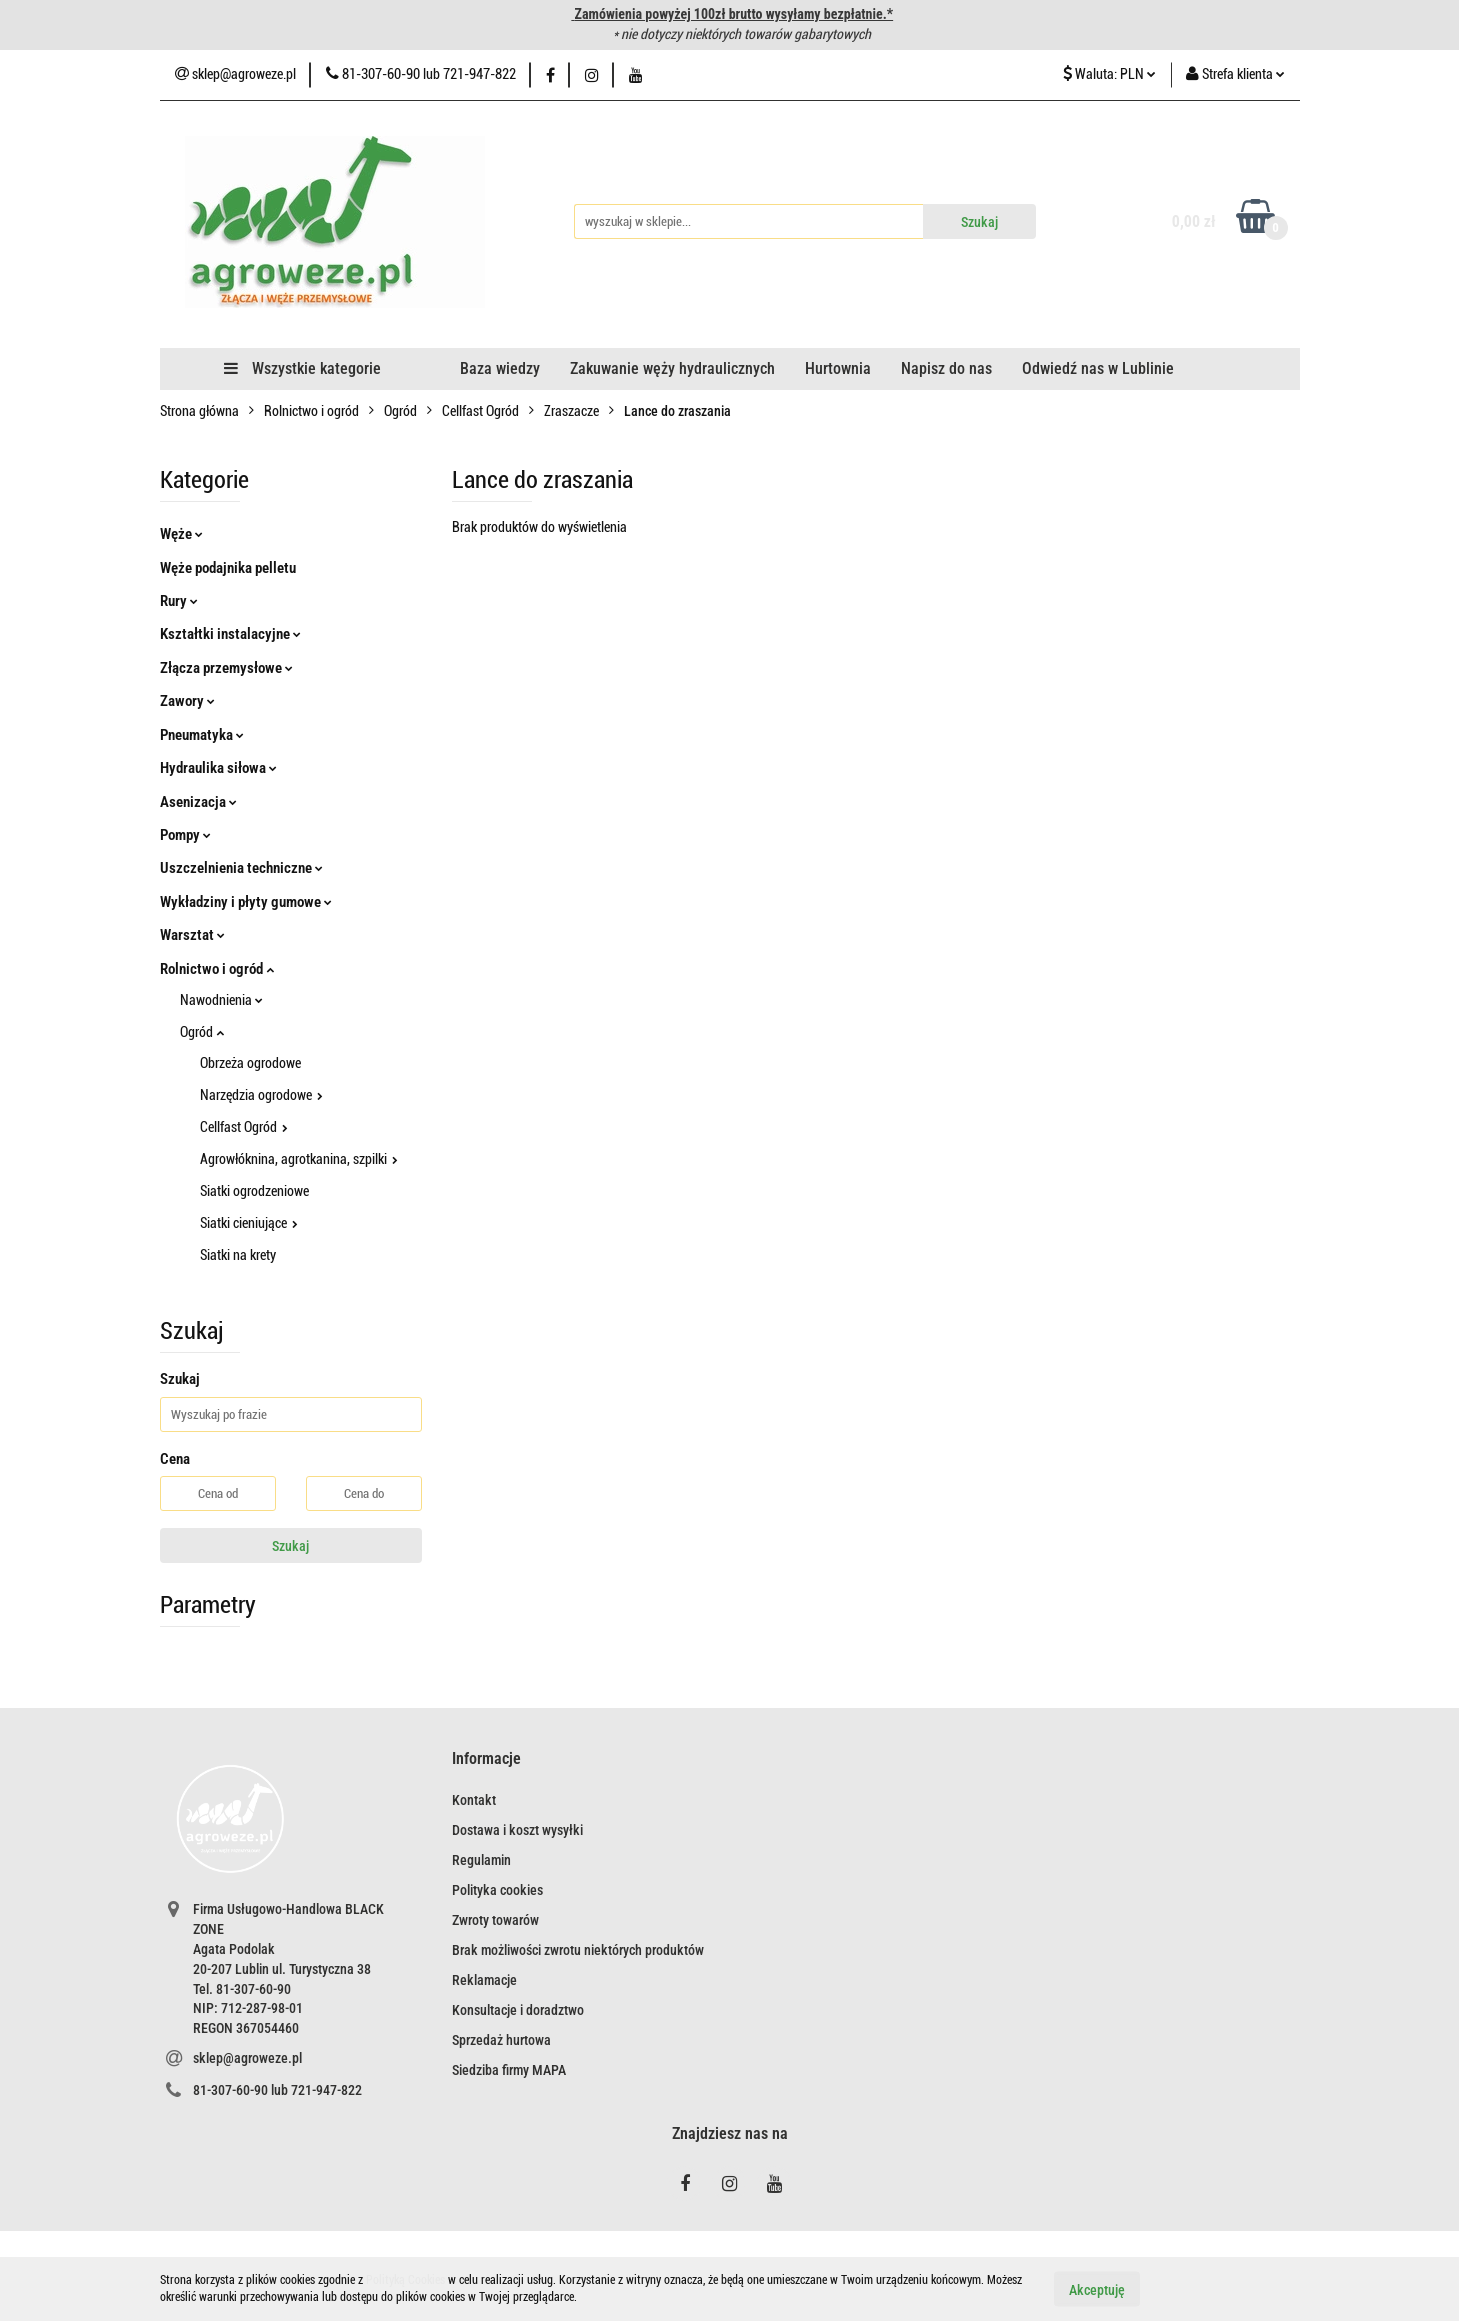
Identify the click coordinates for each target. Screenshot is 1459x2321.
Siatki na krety (238, 1255)
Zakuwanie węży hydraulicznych (672, 368)
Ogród (202, 1032)
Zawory (187, 701)
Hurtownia (838, 368)
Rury (179, 601)
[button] (486, 1759)
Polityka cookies (497, 1890)
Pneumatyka (202, 735)
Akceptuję (1097, 2289)
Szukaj (290, 1546)
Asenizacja (198, 802)
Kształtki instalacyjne (230, 634)
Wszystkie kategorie (302, 368)
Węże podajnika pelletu (228, 568)
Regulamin (481, 1860)
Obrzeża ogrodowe (250, 1063)
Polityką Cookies (405, 2280)
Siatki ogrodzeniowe (254, 1191)
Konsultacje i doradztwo (518, 2010)
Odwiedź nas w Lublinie (1098, 368)
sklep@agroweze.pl (247, 2058)
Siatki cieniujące (249, 1223)
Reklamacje (484, 1980)
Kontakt (474, 1800)
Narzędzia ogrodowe (261, 1095)
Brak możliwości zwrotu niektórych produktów (578, 1950)
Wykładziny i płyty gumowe (246, 902)
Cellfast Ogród (244, 1127)
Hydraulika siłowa (218, 768)
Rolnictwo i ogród (217, 969)
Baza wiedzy (500, 368)
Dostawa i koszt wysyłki (517, 1830)
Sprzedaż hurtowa (501, 2040)
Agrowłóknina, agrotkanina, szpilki (299, 1159)
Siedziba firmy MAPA (509, 2070)
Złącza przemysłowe (226, 668)
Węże (181, 534)
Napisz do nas (946, 368)
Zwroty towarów (495, 1920)
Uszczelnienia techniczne (241, 868)
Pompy (185, 835)
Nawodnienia (221, 1000)
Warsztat (192, 935)
